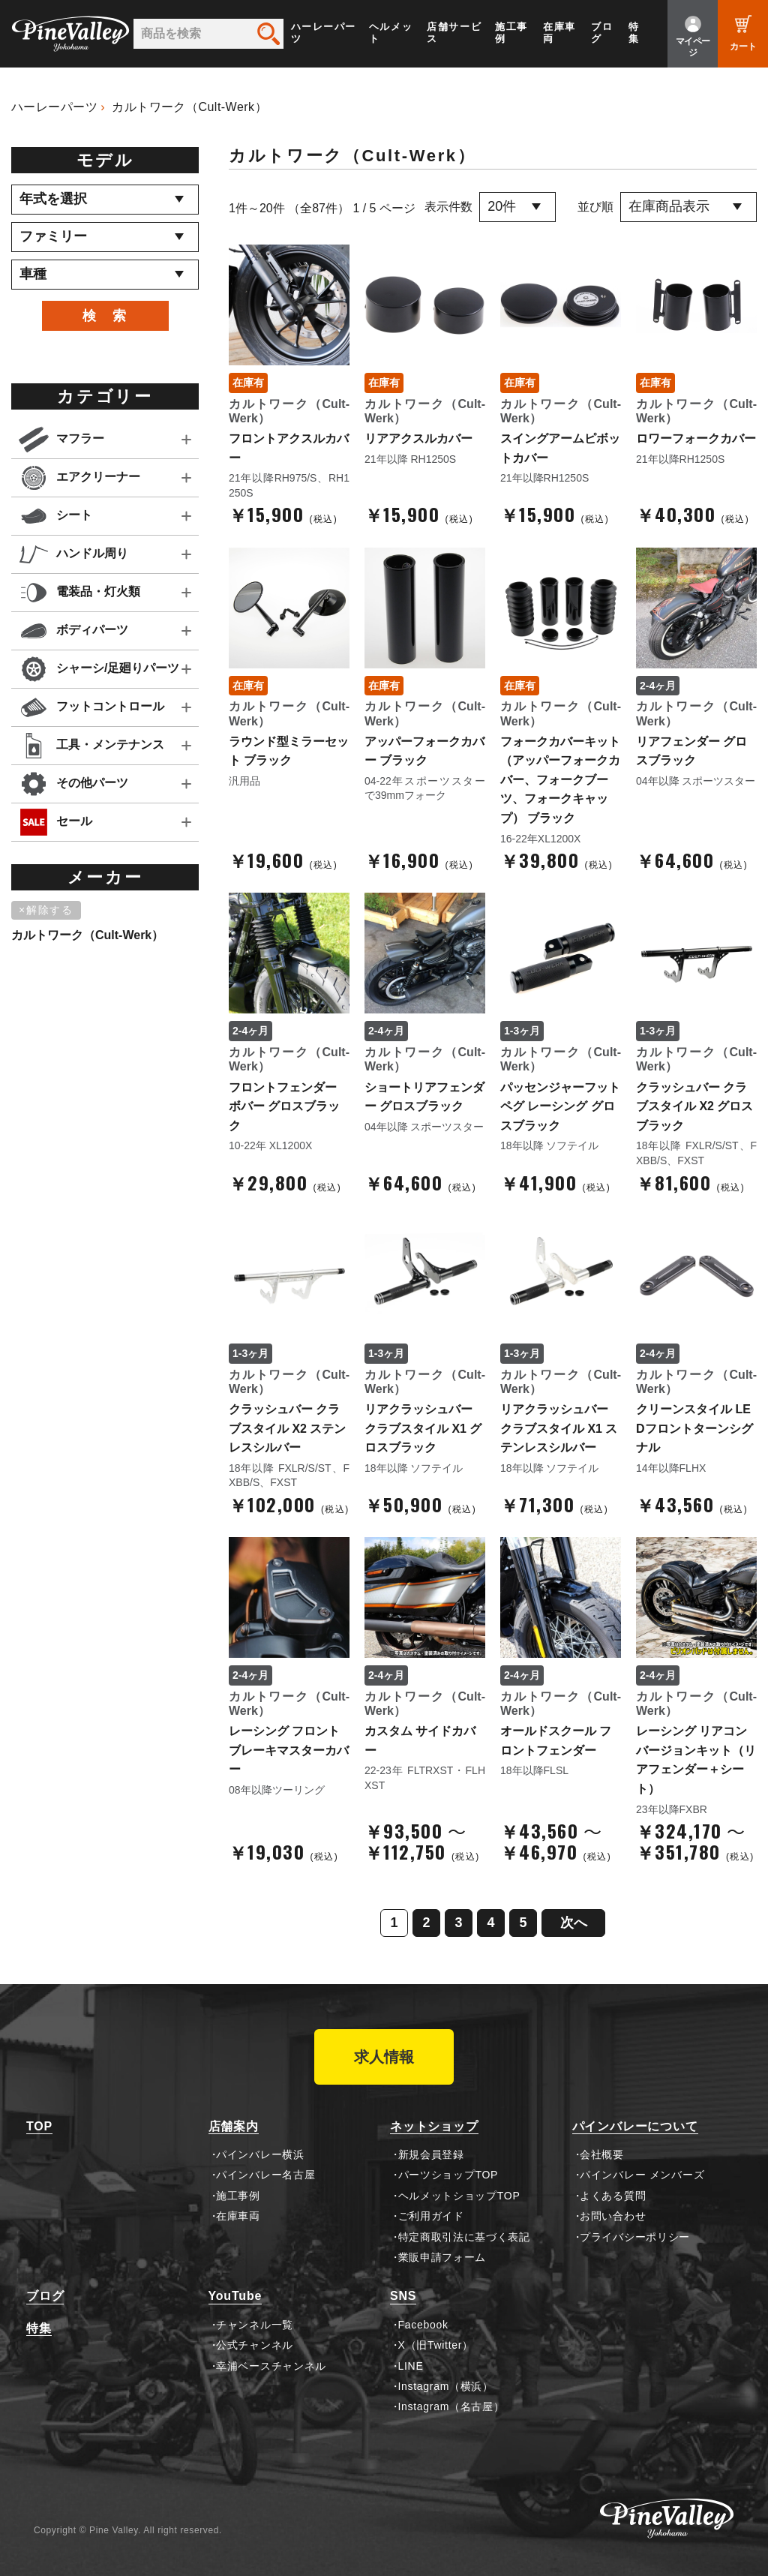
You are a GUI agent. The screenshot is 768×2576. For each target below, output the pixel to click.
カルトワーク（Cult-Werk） (189, 107)
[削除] (48, 911)
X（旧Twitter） (435, 2345)
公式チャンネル (254, 2345)
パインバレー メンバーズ (642, 2175)
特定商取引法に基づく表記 (464, 2237)
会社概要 (602, 2154)
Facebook (423, 2325)
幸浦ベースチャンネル (271, 2366)
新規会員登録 (431, 2154)
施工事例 (511, 32)
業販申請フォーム (442, 2257)
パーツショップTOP (448, 2175)
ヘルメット (390, 32)
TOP (39, 2126)
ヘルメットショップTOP (459, 2196)
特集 (634, 32)
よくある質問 (613, 2196)
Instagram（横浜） (446, 2386)
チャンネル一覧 (254, 2325)
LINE (411, 2366)
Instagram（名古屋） (451, 2406)
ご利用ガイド (431, 2216)
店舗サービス (454, 32)
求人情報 (384, 2057)
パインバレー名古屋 (265, 2175)
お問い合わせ (613, 2216)
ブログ (602, 32)
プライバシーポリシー (635, 2237)
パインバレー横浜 (260, 2154)
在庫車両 (559, 32)
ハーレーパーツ (323, 32)
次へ (573, 1922)
